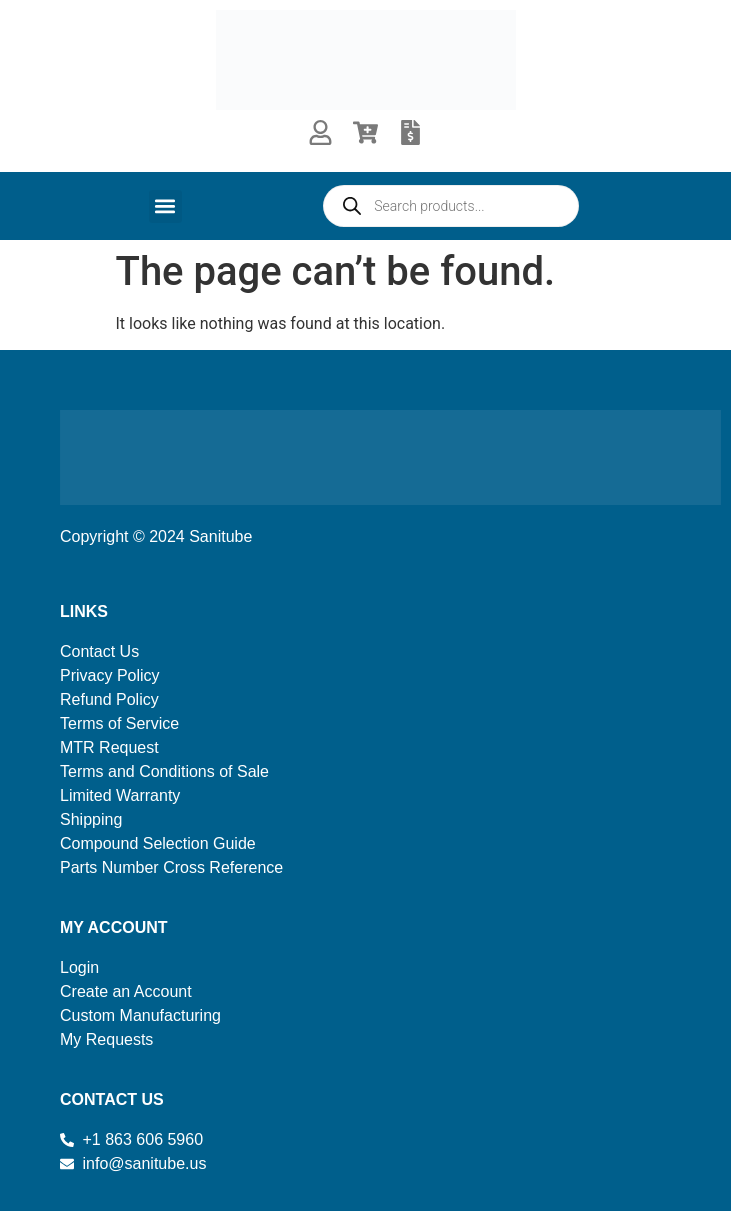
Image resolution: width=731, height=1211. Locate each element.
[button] (165, 206)
